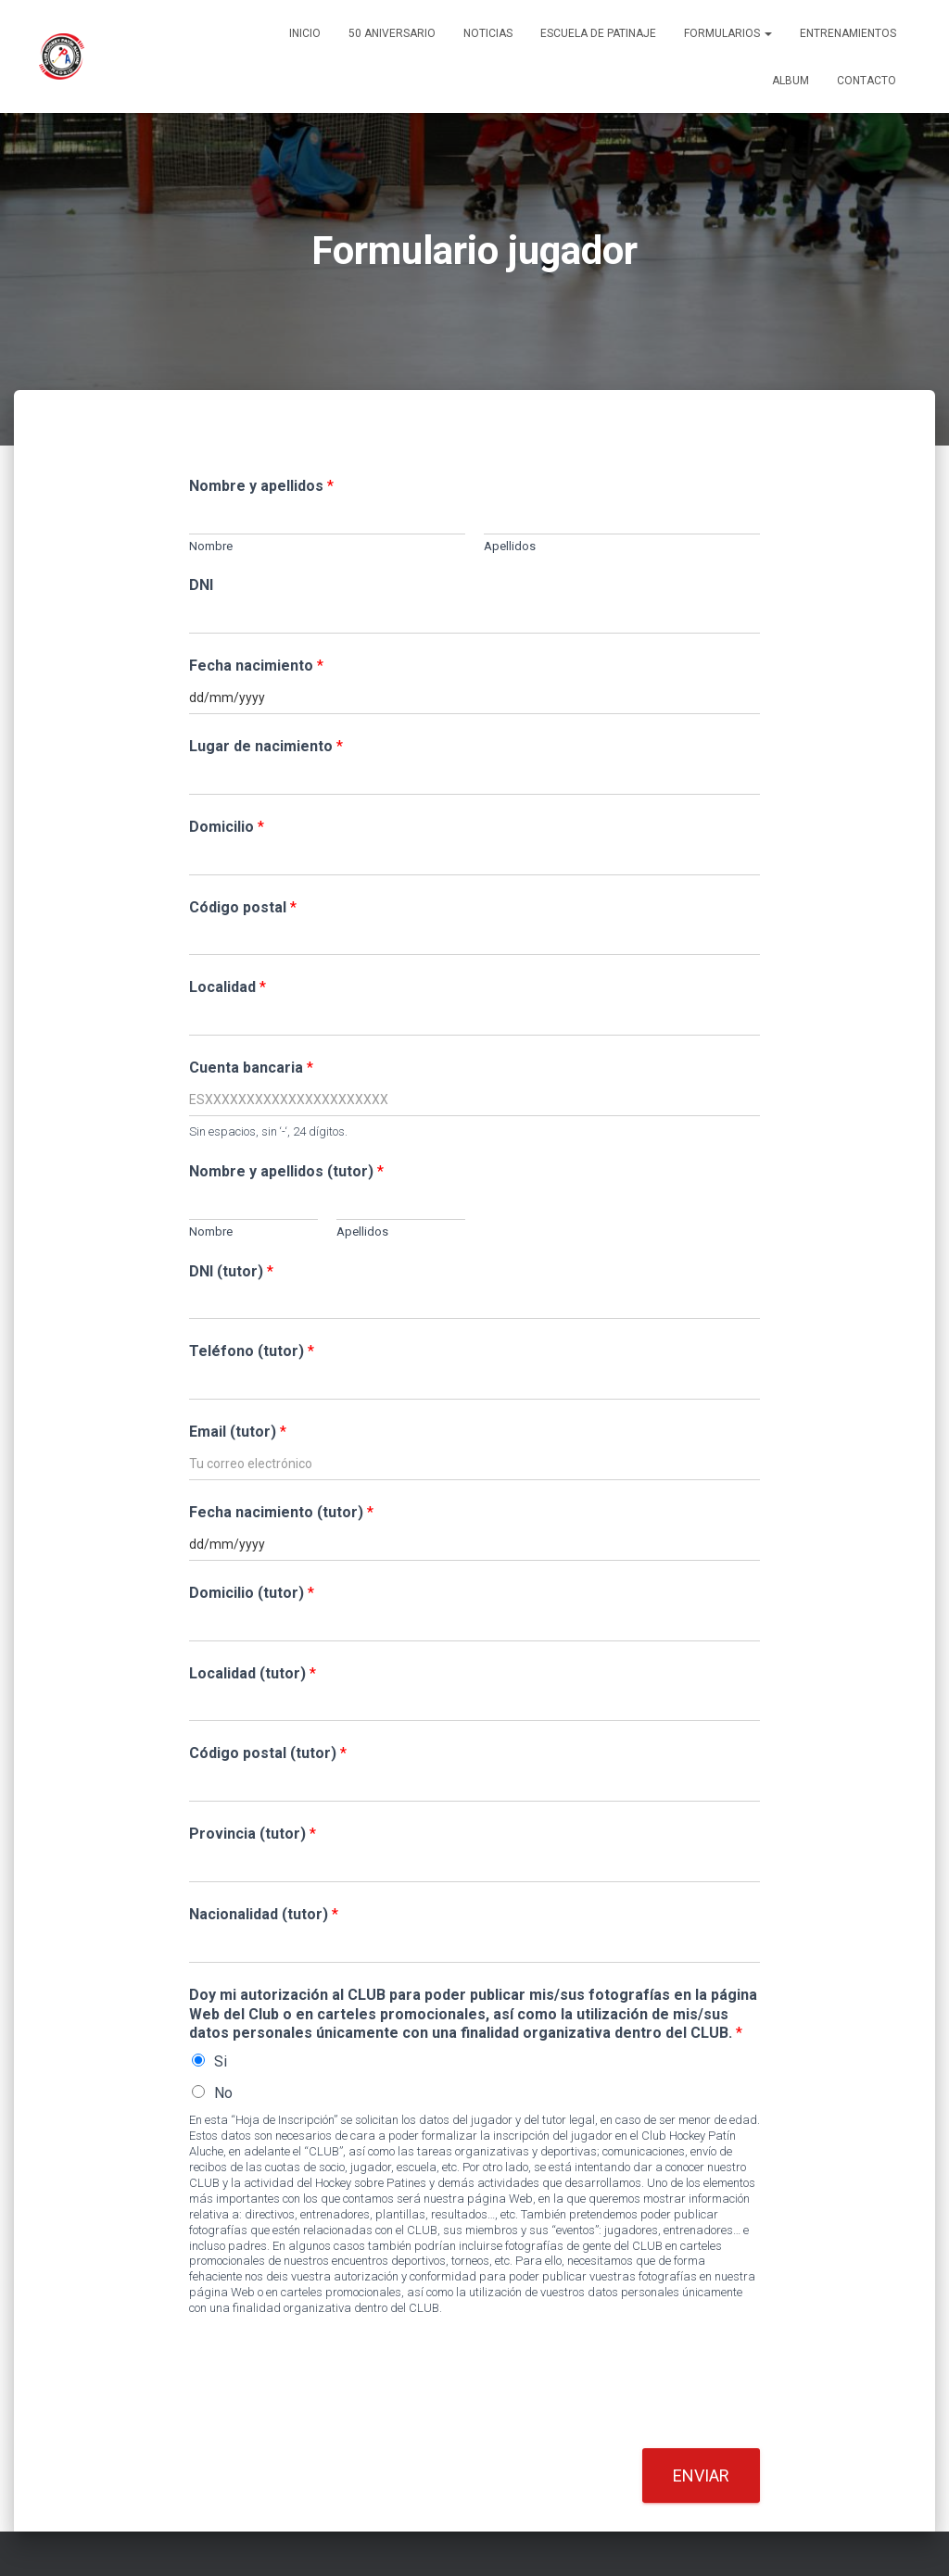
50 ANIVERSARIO (392, 33)
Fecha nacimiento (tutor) (281, 1512)
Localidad (227, 987)
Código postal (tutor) (268, 1753)
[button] (767, 33)
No (223, 2093)
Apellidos (510, 546)
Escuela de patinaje (598, 33)
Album (790, 80)
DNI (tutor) (231, 1271)
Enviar (701, 2475)
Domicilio (226, 827)
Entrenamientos (848, 33)
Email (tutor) (237, 1431)
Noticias (487, 33)
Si (220, 2061)
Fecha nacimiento (256, 665)
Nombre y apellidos (261, 486)
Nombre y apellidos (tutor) (286, 1171)
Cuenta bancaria (251, 1067)
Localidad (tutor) (252, 1673)
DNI (201, 585)
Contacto (866, 80)
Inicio (305, 33)
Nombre (211, 546)
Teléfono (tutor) (251, 1351)
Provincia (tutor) (252, 1833)
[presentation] (330, 2417)
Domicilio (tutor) (251, 1593)
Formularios (728, 33)
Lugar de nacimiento (266, 746)
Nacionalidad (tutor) (263, 1914)
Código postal (243, 907)
